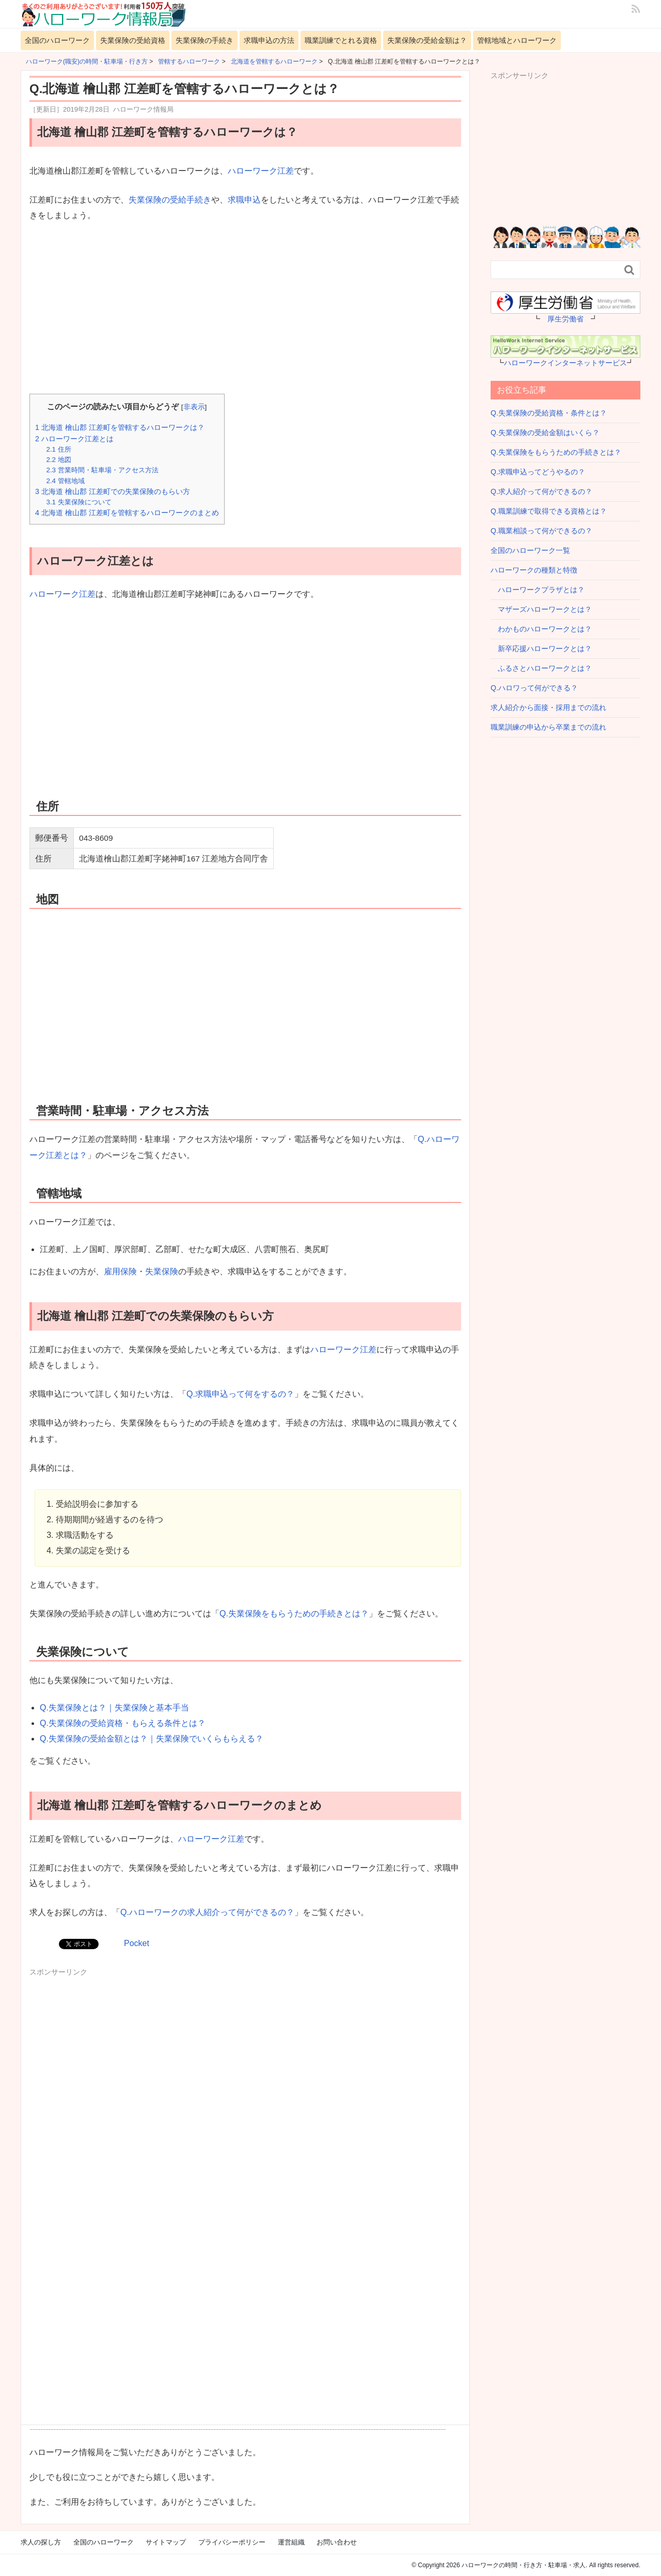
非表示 (194, 407)
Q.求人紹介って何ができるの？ (541, 491)
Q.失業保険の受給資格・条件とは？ (549, 413)
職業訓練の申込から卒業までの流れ (548, 727)
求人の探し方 (41, 2542)
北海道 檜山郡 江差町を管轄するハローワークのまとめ (127, 512)
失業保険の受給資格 (132, 40)
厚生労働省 (565, 319)
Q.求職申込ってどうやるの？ (538, 472)
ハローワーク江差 (261, 170)
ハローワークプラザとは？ (538, 589)
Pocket (136, 1943)
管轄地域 (65, 481)
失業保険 (161, 1271)
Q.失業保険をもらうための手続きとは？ (294, 1613)
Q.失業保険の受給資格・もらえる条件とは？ (123, 1723)
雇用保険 (120, 1271)
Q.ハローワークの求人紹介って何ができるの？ (207, 1912)
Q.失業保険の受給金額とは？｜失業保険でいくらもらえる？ (151, 1738)
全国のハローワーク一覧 (530, 550)
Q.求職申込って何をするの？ (240, 1394)
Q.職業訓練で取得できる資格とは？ (549, 511)
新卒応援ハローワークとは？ (541, 648)
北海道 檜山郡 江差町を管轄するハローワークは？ (119, 427)
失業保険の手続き (204, 40)
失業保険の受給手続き (170, 199)
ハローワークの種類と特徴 (534, 570)
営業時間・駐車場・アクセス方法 (102, 470)
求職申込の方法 (269, 40)
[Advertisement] (245, 309)
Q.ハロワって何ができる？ (534, 688)
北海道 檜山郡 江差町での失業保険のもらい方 (112, 491)
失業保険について (78, 502)
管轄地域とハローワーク (517, 40)
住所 (58, 449)
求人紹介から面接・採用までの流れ (548, 707)
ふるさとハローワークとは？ (541, 668)
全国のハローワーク (57, 40)
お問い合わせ (337, 2542)
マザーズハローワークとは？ (541, 609)
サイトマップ (166, 2542)
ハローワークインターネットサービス (565, 363)
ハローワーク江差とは (74, 439)
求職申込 (244, 199)
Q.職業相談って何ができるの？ (541, 531)
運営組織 (291, 2542)
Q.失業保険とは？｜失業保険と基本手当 (114, 1707)
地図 (58, 460)
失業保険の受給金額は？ (427, 40)
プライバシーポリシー (231, 2542)
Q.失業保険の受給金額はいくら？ (545, 432)
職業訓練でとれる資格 (341, 40)
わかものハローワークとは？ (541, 629)
